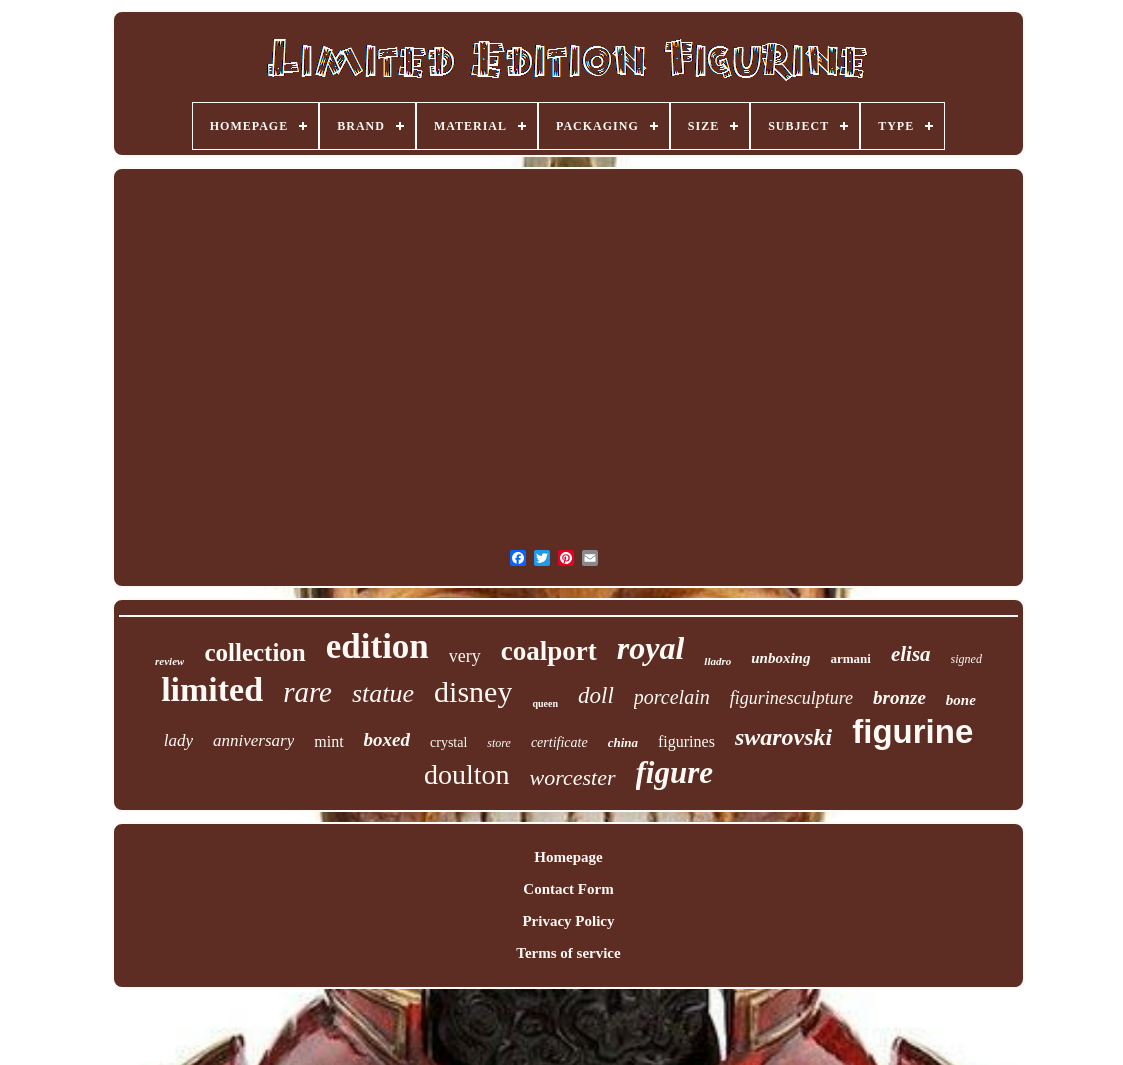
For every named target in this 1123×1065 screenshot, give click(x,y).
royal (651, 648)
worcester (573, 777)
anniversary (253, 740)
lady (178, 740)
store (499, 743)
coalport (549, 651)
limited (212, 689)
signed (966, 659)
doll (596, 695)
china (623, 742)
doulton (467, 774)
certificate (559, 742)
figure (675, 772)
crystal (448, 742)
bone (961, 700)
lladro (717, 661)
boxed (387, 739)
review (169, 661)
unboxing (780, 658)
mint (328, 741)
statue (383, 693)
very (465, 656)
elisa (911, 654)
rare (307, 692)
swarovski (783, 737)
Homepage (568, 857)
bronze (899, 697)
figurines (686, 741)
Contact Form (568, 889)
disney (473, 691)
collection (254, 652)
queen (545, 703)
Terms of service (568, 953)
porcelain (672, 697)
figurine (912, 731)
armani (850, 658)
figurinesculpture (791, 698)
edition (377, 646)
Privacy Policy (568, 921)
